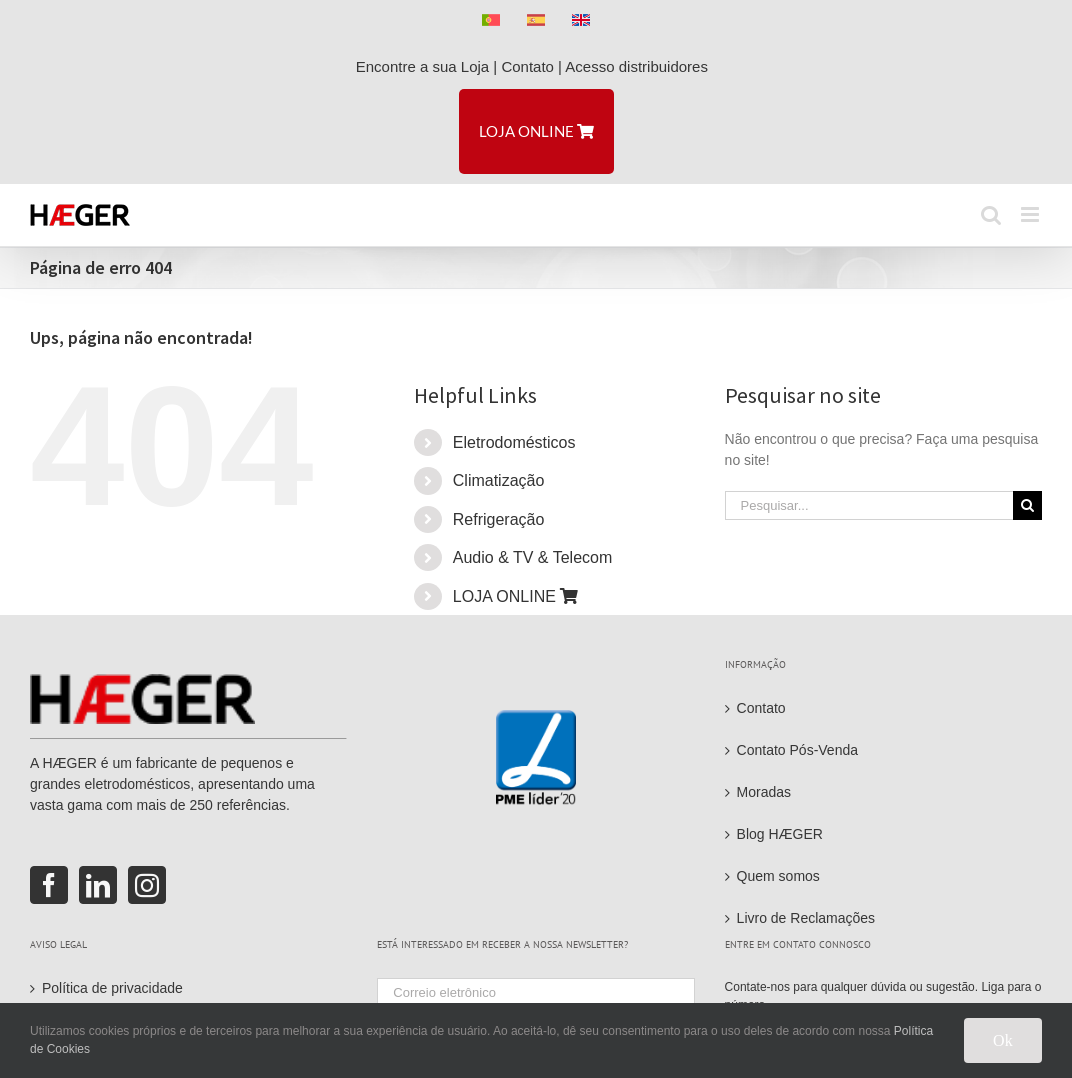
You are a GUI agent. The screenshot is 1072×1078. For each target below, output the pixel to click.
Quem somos (778, 876)
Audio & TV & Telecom (533, 557)
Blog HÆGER (780, 834)
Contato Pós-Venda (797, 750)
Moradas (764, 792)
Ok (1003, 1040)
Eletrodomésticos (514, 442)
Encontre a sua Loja (422, 66)
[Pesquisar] (1027, 505)
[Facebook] (49, 885)
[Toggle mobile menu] (1031, 214)
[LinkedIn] (98, 885)
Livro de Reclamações (806, 918)
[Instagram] (147, 885)
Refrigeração (499, 519)
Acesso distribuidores (640, 66)
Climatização (499, 480)
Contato (527, 66)
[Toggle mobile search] (991, 214)
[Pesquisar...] (869, 505)
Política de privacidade (112, 988)
